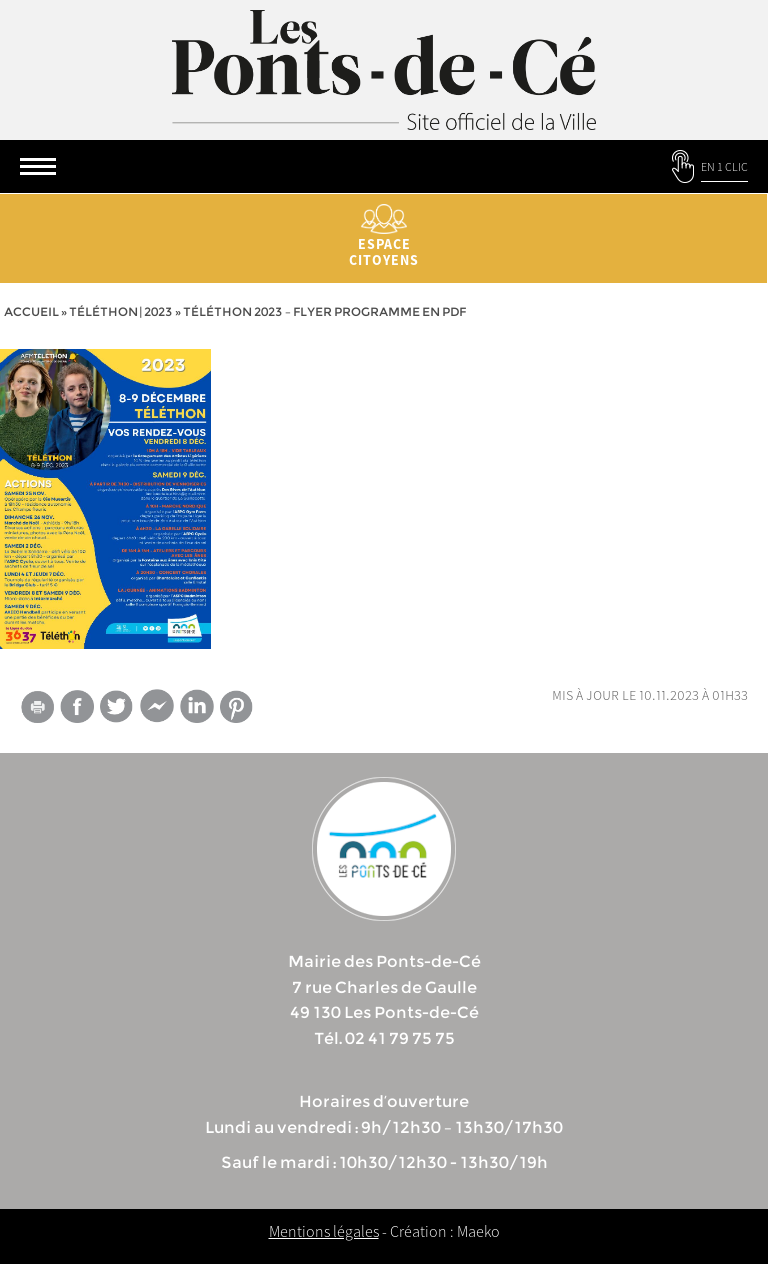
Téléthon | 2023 (121, 311)
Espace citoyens (384, 236)
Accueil (31, 311)
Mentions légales (324, 1231)
